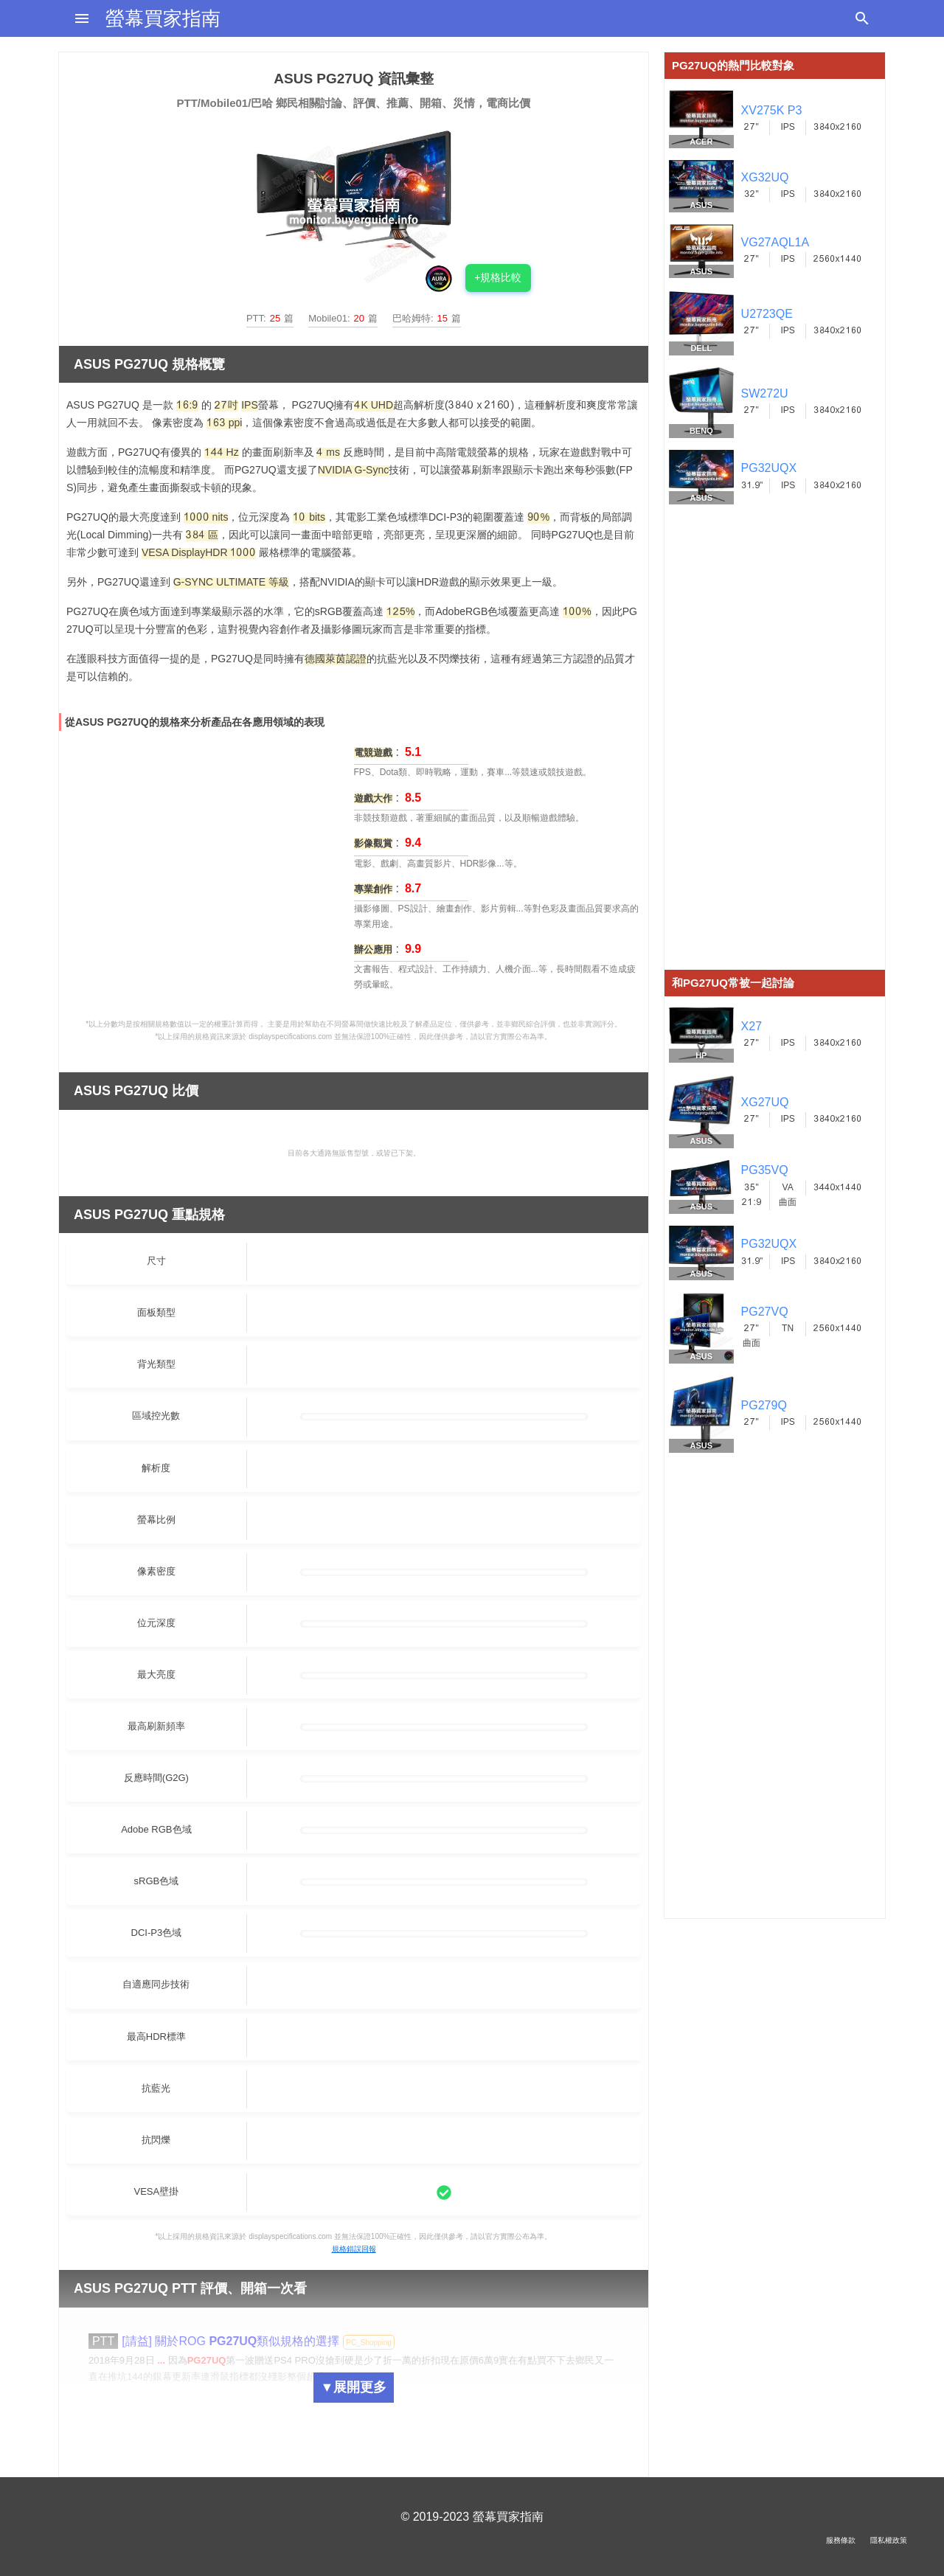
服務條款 (841, 2540)
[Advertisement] (774, 748)
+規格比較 (497, 277)
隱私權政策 (888, 2540)
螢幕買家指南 (163, 18)
